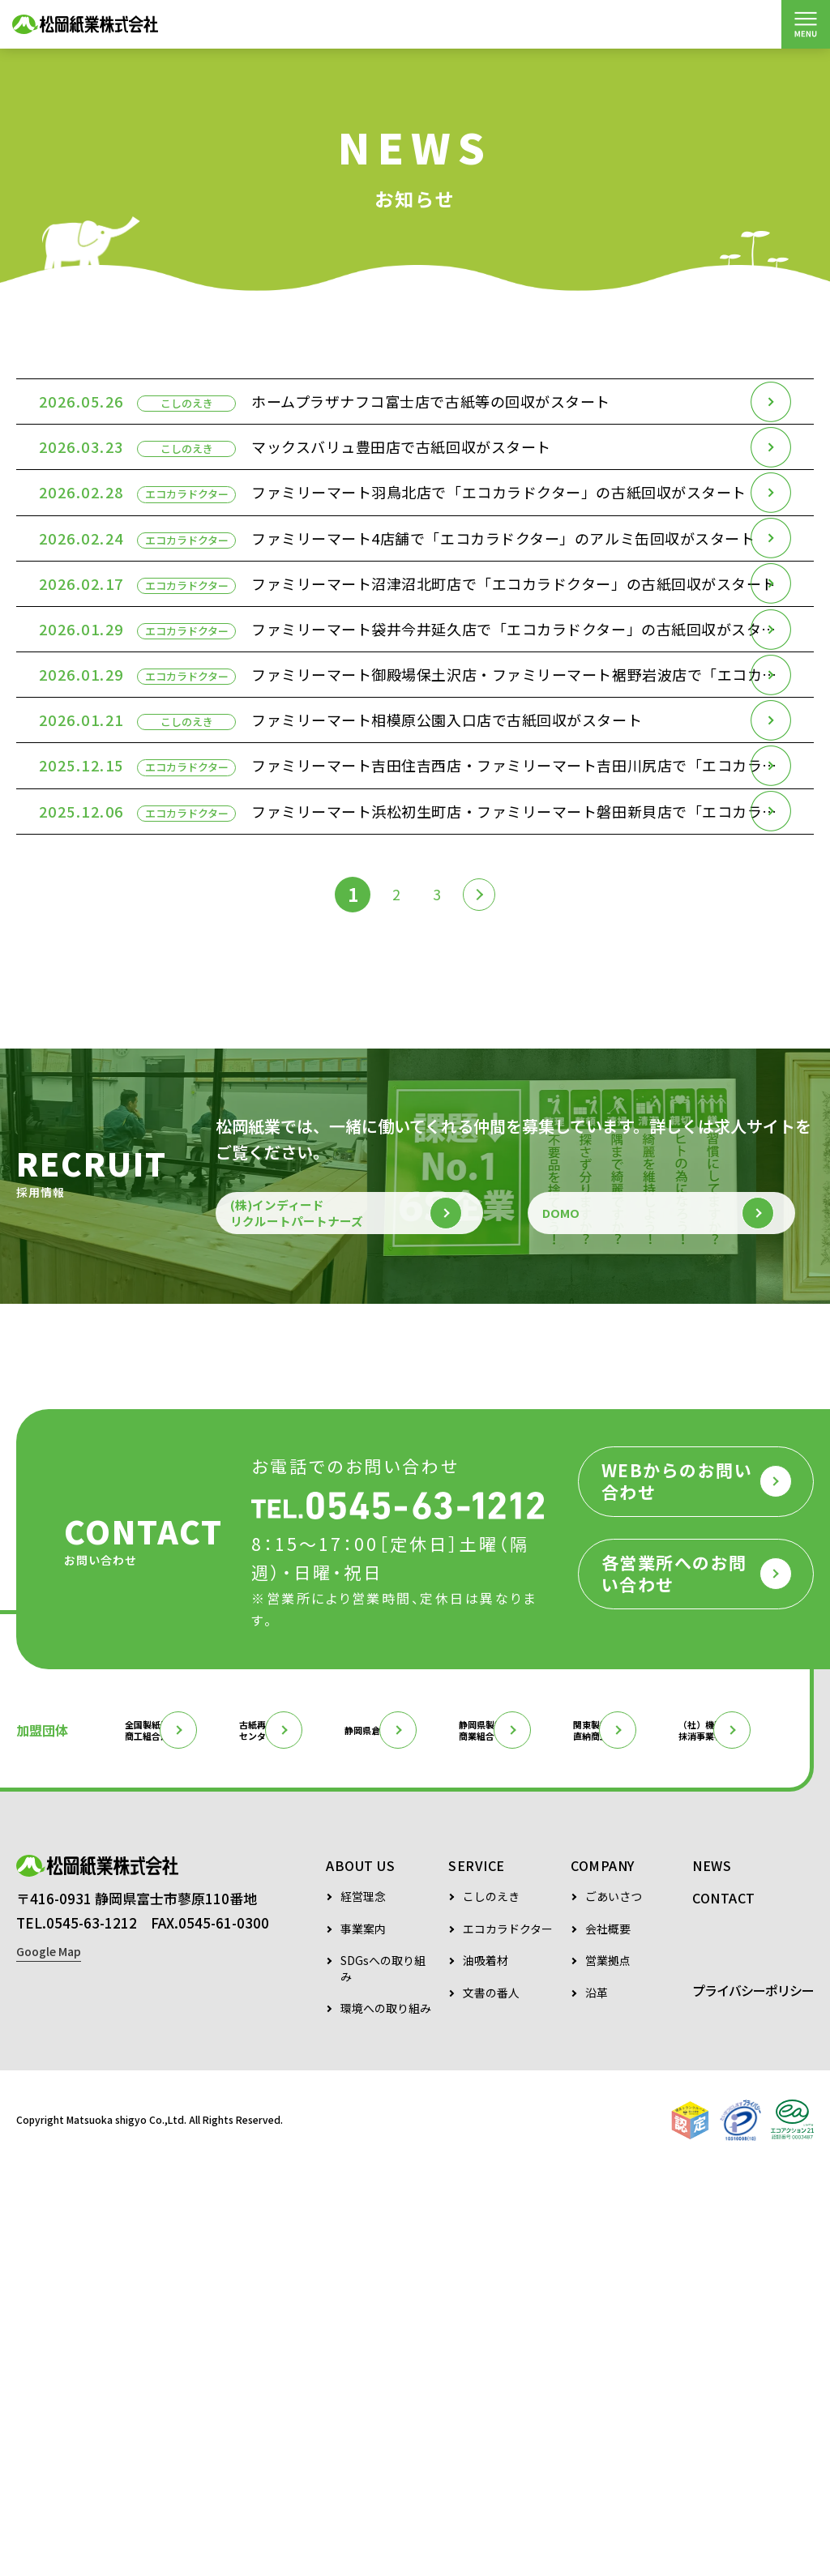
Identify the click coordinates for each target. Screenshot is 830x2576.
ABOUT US (360, 2270)
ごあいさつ (613, 2301)
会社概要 (608, 2334)
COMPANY (603, 2270)
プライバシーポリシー (753, 2395)
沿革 (596, 2398)
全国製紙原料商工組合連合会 (184, 2081)
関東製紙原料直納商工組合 (78, 2133)
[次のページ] (485, 1202)
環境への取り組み (385, 2413)
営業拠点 (608, 2365)
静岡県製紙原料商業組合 (682, 2081)
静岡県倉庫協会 (511, 2081)
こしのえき (491, 2301)
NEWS (711, 2270)
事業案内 (363, 2334)
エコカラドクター (508, 2334)
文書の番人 (491, 2398)
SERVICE (476, 2270)
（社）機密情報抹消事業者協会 (242, 2133)
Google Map (48, 2367)
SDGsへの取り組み (383, 2374)
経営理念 (363, 2301)
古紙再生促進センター (347, 2081)
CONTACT (723, 2303)
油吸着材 (485, 2365)
